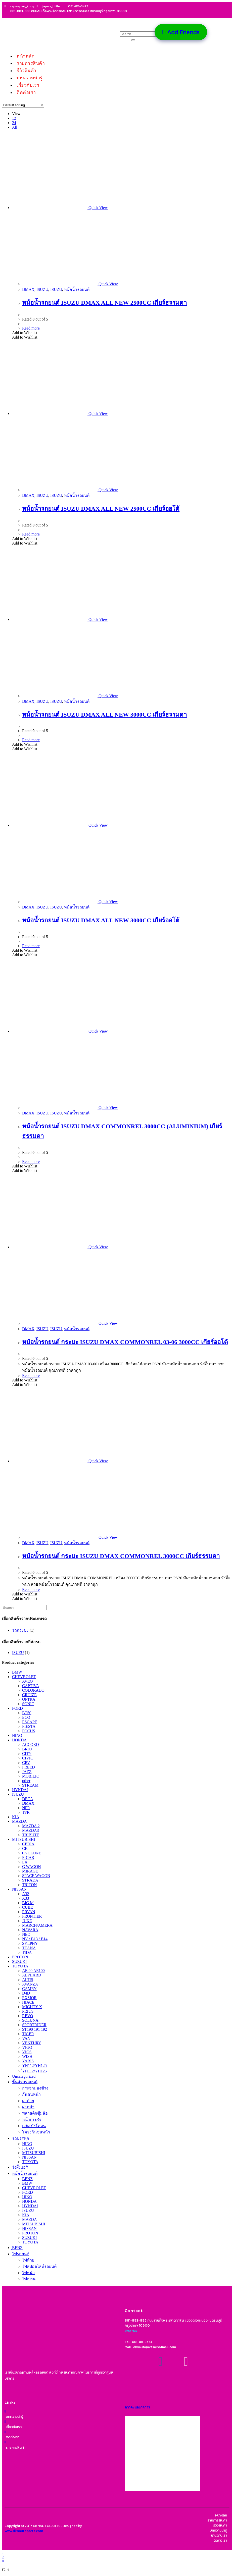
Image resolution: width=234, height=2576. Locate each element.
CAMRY (29, 1989)
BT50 (26, 1713)
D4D (26, 1993)
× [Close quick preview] (3, 2556)
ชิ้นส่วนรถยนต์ (24, 2082)
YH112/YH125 (34, 2065)
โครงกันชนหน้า (36, 2132)
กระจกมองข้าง (35, 2088)
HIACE (28, 2002)
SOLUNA (30, 2020)
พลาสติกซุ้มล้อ (35, 2113)
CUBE (27, 1907)
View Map (131, 2330)
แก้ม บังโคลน (34, 2126)
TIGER (28, 2034)
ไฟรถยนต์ (20, 2254)
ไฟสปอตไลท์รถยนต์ (39, 2266)
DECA (27, 1799)
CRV (26, 1762)
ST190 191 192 (34, 2029)
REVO (27, 2016)
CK (25, 1848)
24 (14, 123)
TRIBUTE (30, 1835)
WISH (27, 2056)
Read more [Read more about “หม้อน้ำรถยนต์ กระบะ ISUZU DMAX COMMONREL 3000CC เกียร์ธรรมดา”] (31, 1589)
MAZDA (19, 1821)
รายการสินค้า (31, 63)
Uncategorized (23, 2076)
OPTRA (28, 1699)
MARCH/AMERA (37, 1925)
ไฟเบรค (29, 2279)
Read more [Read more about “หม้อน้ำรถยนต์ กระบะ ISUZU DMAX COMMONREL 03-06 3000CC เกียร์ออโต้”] (31, 1375)
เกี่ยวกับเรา (28, 85)
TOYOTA (20, 1966)
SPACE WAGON (36, 1875)
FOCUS (28, 1731)
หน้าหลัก (25, 56)
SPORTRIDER (34, 2025)
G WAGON (31, 1866)
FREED (28, 1767)
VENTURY (31, 2043)
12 (14, 118)
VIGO (27, 2047)
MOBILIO (30, 1776)
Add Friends (181, 32)
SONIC (28, 1704)
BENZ (27, 2179)
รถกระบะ (20, 1630)
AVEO (27, 1681)
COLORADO (33, 1690)
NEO (26, 1934)
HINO (17, 1735)
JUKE (27, 1921)
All (14, 127)
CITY (26, 1753)
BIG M (28, 1903)
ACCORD (30, 1744)
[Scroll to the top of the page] (3, 2552)
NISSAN (19, 1889)
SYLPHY (30, 1943)
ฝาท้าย (28, 2101)
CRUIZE (29, 1695)
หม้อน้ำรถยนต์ (76, 289)
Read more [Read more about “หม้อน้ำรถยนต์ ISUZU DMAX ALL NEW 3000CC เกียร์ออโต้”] (31, 946)
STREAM (30, 1785)
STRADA (30, 1880)
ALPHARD (31, 1975)
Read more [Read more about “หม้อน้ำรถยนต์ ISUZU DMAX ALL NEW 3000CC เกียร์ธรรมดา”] (31, 740)
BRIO (27, 1749)
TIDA (27, 1952)
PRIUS (27, 2011)
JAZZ (26, 1771)
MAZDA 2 (31, 1826)
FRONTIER (32, 1916)
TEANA (29, 1948)
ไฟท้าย (28, 2260)
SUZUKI (19, 1961)
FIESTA (28, 1726)
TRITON (29, 1885)
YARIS (28, 2061)
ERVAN (28, 1912)
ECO (26, 1717)
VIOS (26, 2052)
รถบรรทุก (20, 2138)
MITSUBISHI (23, 1839)
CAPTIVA (30, 1686)
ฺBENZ (17, 2247)
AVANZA (30, 1984)
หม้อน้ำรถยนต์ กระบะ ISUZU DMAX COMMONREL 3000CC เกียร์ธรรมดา (121, 1556)
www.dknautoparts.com (24, 2531)
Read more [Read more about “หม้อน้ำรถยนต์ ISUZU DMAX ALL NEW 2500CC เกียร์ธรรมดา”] (31, 328)
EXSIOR (29, 1998)
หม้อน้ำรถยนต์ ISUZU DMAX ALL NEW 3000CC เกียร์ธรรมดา (104, 714)
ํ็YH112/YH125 (34, 2071)
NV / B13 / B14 (35, 1939)
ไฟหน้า (28, 2273)
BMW (17, 1672)
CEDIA (28, 1844)
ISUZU (42, 289)
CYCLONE (31, 1853)
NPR (26, 1808)
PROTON (20, 1957)
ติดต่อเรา (26, 92)
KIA (15, 1817)
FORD (17, 1708)
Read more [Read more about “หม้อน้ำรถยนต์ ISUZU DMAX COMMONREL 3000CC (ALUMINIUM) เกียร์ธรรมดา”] (31, 1161)
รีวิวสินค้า (26, 70)
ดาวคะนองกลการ (137, 2407)
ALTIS (27, 1979)
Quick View (97, 207)
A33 (25, 1898)
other (26, 1781)
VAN (26, 2038)
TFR (25, 1812)
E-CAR (28, 1857)
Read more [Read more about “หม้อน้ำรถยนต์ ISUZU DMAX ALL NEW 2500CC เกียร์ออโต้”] (31, 534)
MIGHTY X (32, 2007)
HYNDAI (20, 1790)
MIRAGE (30, 1871)
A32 (25, 1894)
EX (24, 1862)
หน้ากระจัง (31, 2119)
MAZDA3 (30, 1830)
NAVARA (30, 1930)
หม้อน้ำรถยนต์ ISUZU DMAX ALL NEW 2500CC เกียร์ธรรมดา (104, 302)
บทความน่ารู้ (30, 77)
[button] (24, 333)
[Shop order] (23, 105)
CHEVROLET (24, 1677)
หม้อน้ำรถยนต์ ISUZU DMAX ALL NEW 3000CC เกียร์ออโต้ (100, 920)
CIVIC (27, 1758)
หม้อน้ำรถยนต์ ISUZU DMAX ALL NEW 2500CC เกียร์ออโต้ (100, 508)
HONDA (19, 1740)
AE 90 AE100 (33, 1970)
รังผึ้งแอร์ (20, 2167)
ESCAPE (29, 1722)
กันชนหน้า (31, 2094)
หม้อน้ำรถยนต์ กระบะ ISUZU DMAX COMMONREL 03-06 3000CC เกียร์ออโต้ (125, 1342)
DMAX (28, 289)
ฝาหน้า (28, 2107)
